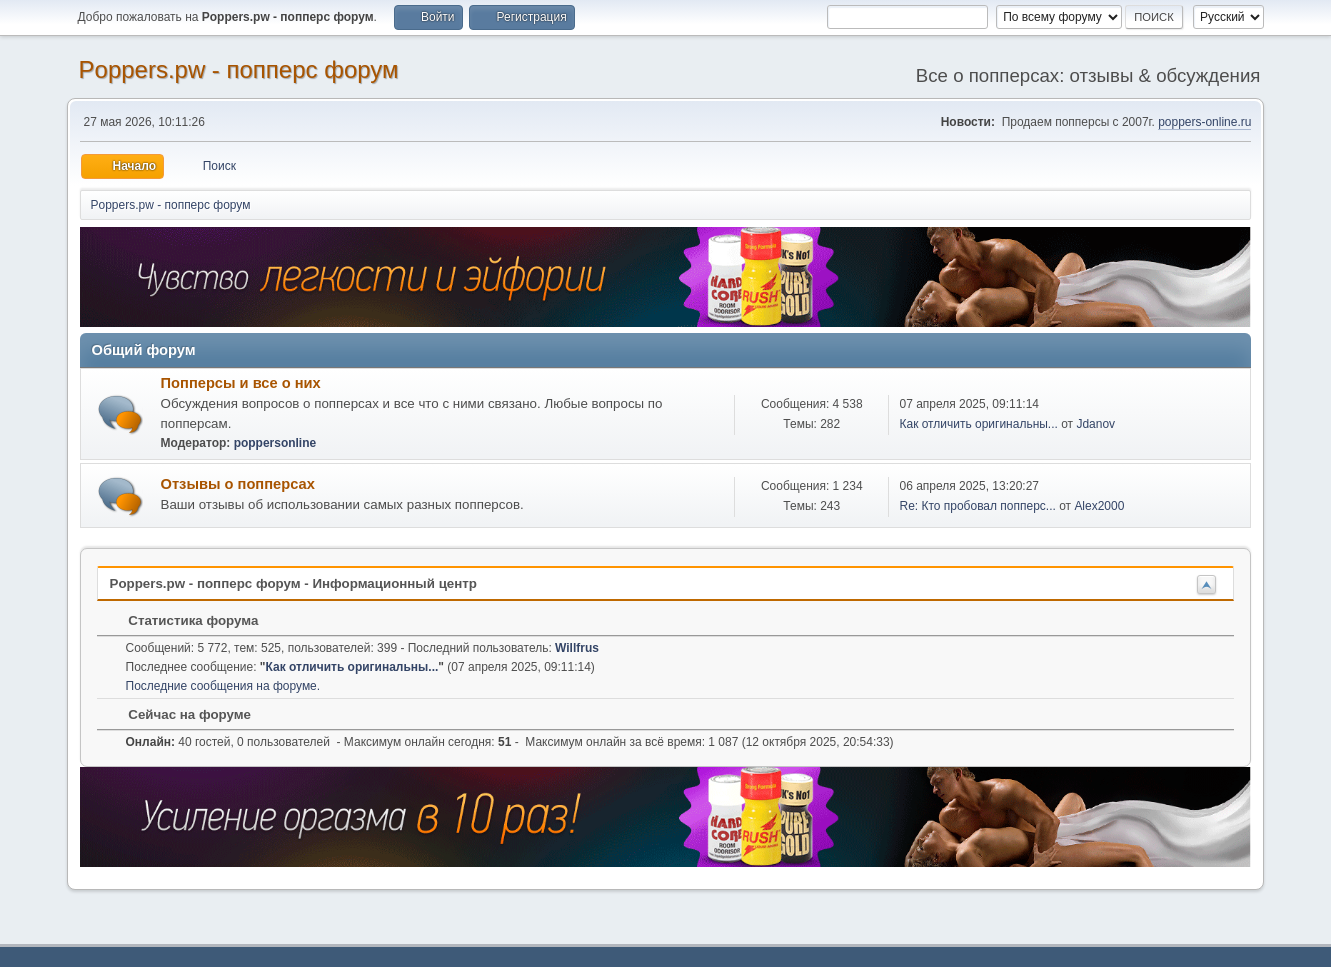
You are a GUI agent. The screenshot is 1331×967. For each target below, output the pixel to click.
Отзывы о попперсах (238, 484)
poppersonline (275, 443)
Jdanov (1095, 424)
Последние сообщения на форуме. (223, 686)
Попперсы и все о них (241, 383)
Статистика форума (184, 620)
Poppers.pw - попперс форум (239, 69)
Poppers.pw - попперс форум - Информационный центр (293, 583)
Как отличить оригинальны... (978, 424)
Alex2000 (1099, 506)
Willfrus (577, 648)
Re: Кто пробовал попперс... (977, 506)
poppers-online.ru (1204, 122)
